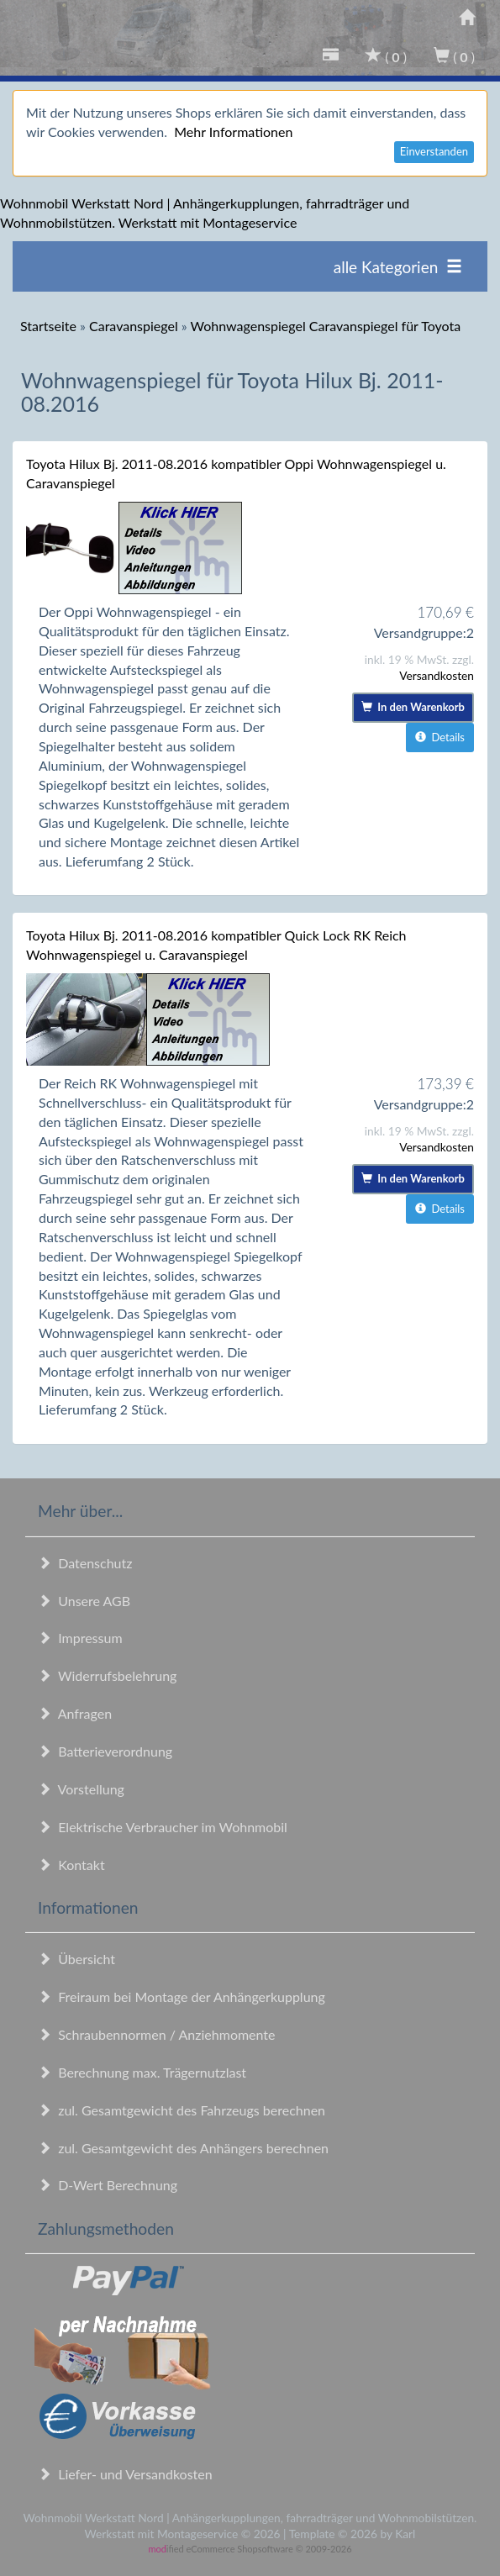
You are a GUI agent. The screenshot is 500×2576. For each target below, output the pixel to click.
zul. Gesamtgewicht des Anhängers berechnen (183, 2148)
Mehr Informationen (233, 132)
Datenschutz (85, 1563)
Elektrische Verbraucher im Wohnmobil (162, 1827)
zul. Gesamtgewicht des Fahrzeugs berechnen (181, 2110)
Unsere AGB (84, 1601)
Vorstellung (81, 1789)
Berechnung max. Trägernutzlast (142, 2072)
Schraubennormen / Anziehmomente (157, 2034)
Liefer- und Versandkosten (125, 2474)
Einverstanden (434, 151)
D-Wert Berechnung (107, 2185)
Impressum (80, 1638)
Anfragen (75, 1713)
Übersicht (76, 1959)
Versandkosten (436, 675)
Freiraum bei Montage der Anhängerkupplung (181, 1996)
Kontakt (71, 1865)
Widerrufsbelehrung (107, 1675)
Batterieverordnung (105, 1751)
